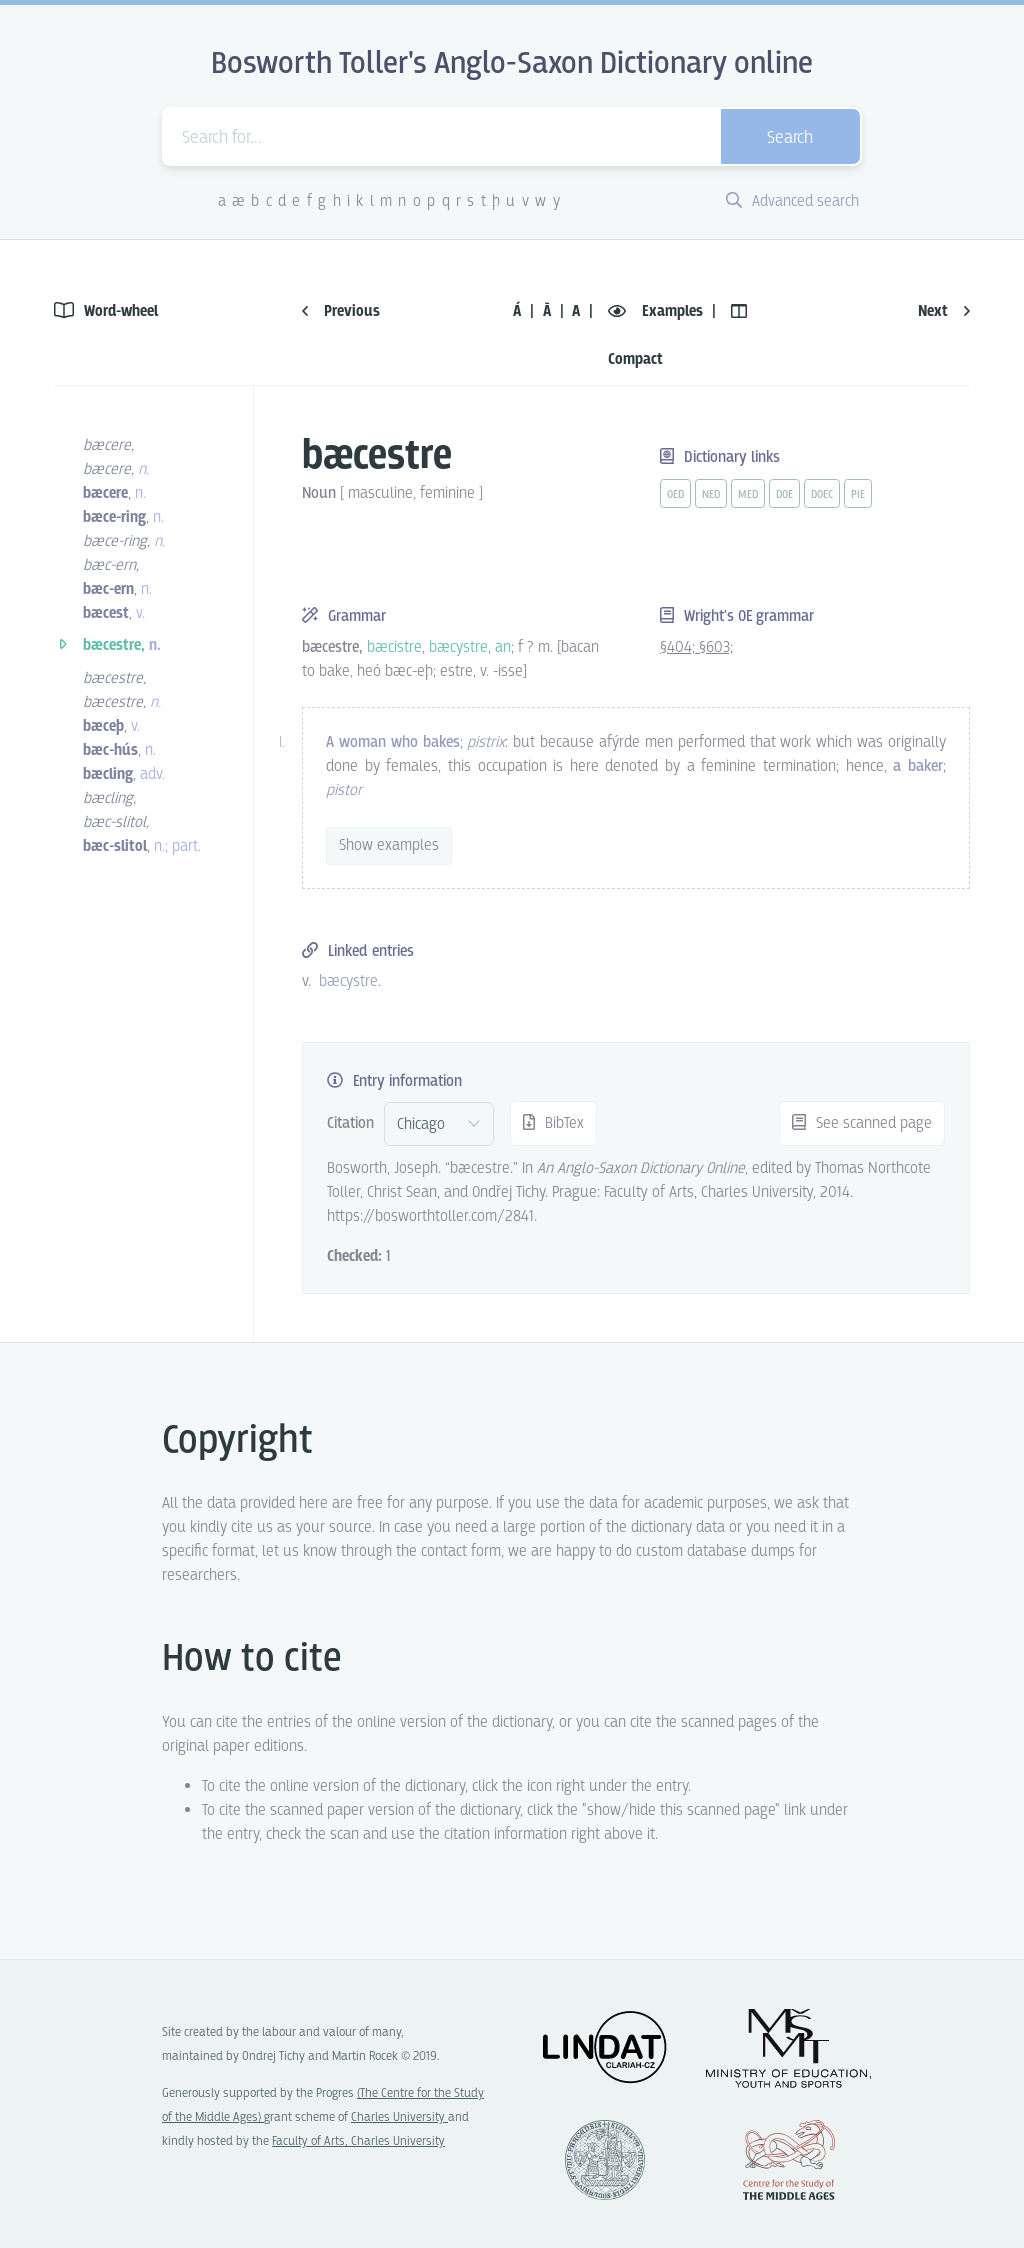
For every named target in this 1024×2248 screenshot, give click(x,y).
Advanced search (792, 201)
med (748, 495)
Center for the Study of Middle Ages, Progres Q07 (789, 2160)
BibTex (553, 1123)
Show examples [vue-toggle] (389, 845)
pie (858, 495)
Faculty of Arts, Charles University (358, 2141)
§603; (716, 647)
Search (790, 138)
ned (711, 495)
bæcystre (348, 981)
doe (784, 495)
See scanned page (862, 1123)
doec (822, 495)
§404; (679, 647)
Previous (341, 311)
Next (944, 311)
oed (675, 495)
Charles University (399, 2117)
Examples (657, 311)
